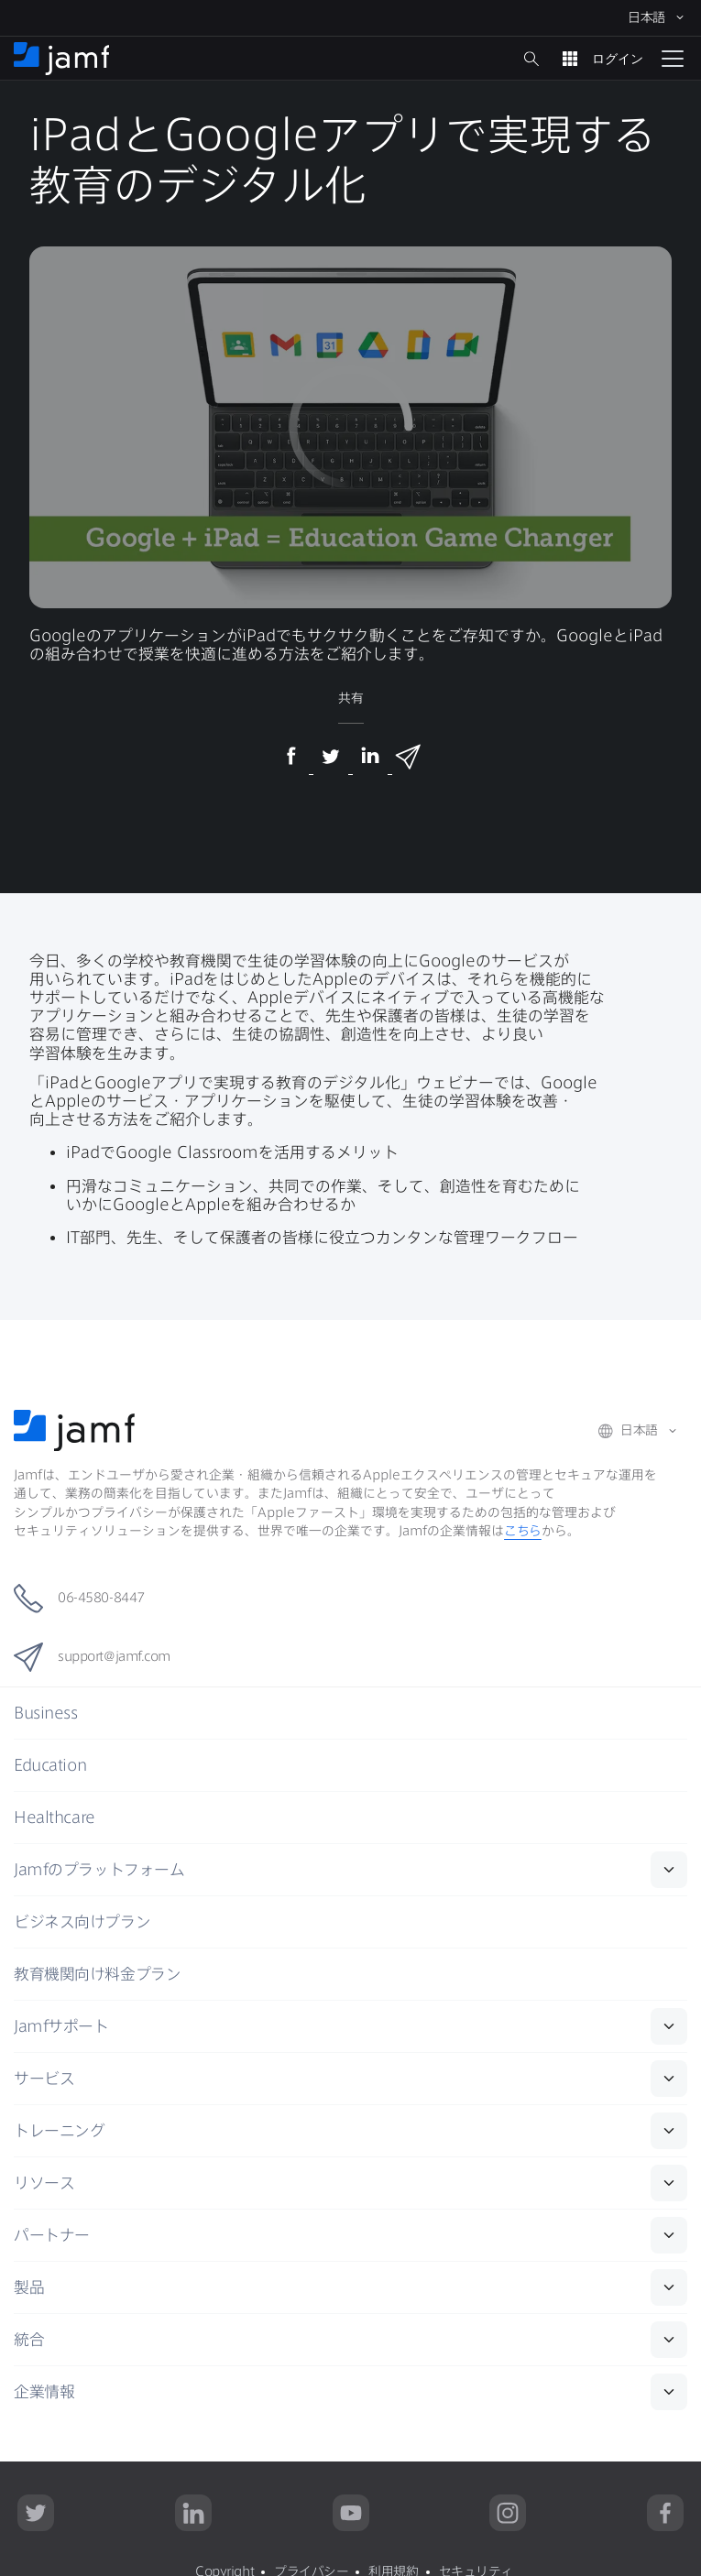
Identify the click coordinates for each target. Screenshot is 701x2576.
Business (45, 1712)
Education (50, 1765)
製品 (29, 2287)
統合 (29, 2339)
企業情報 (44, 2391)
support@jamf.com (92, 1657)
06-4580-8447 (79, 1598)
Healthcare (54, 1817)
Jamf (99, 1869)
